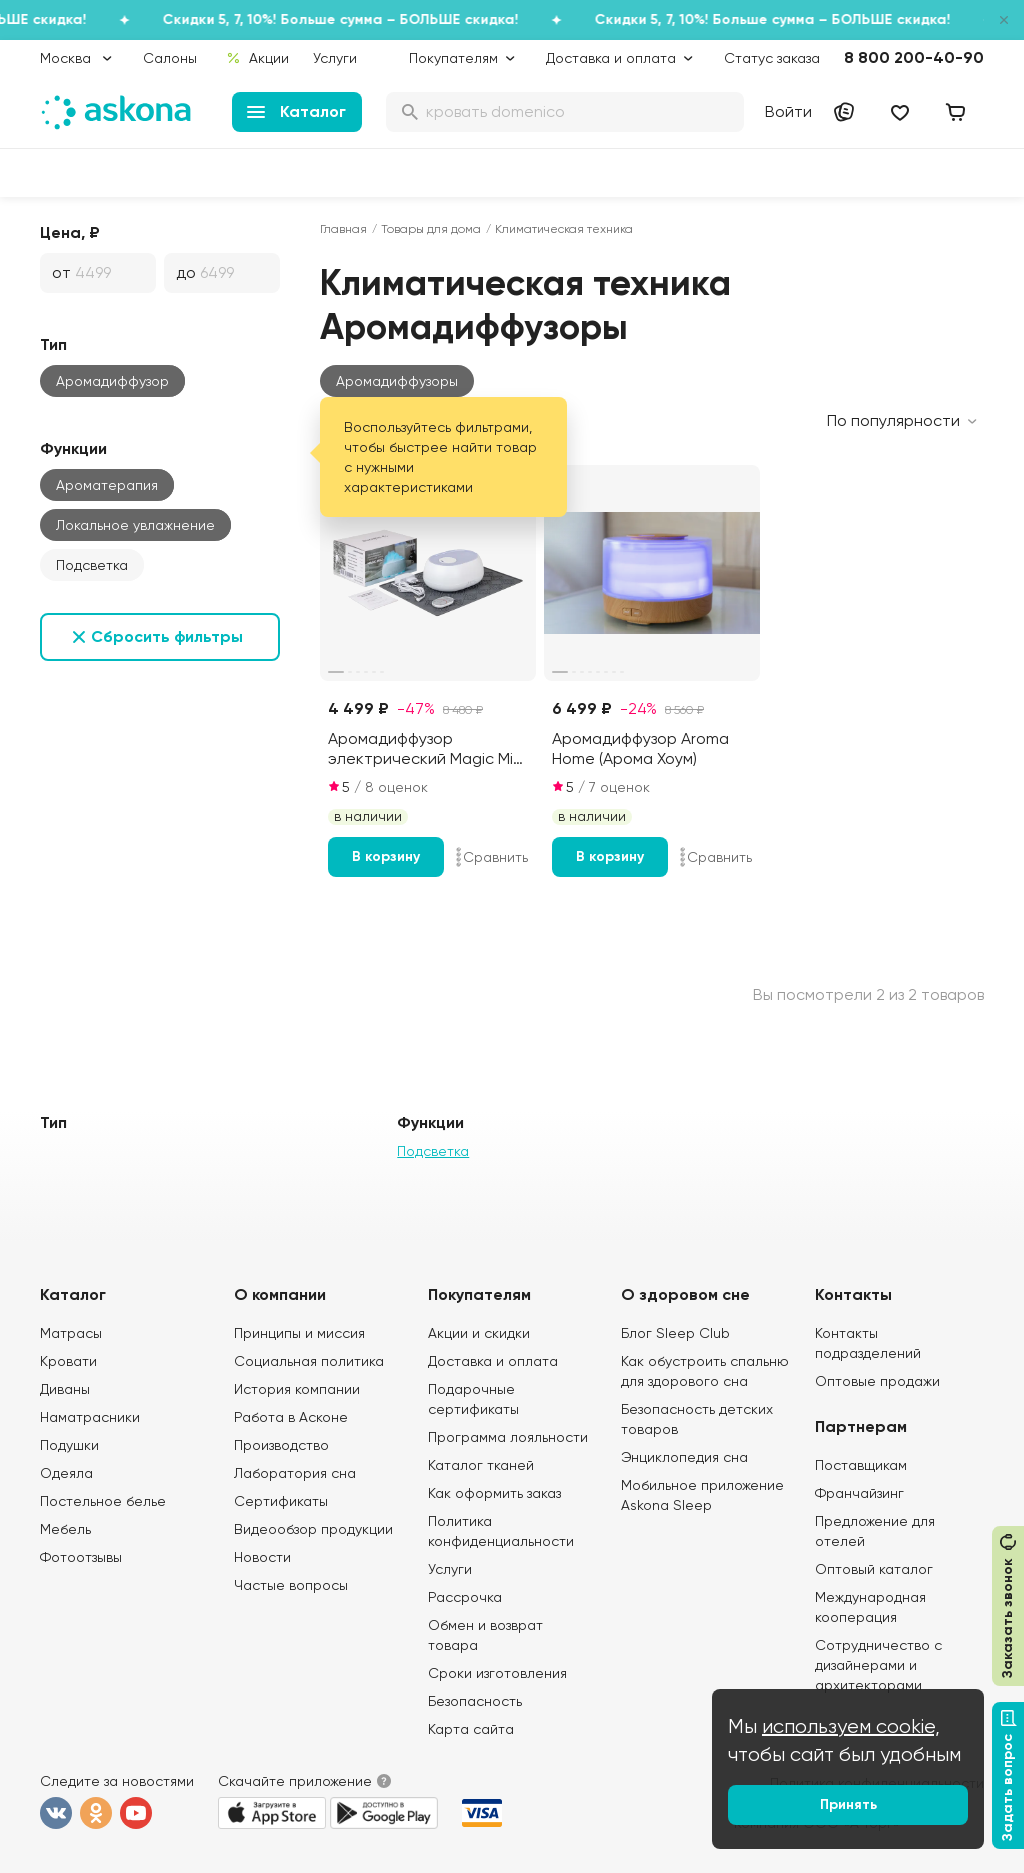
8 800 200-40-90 (914, 57)
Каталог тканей (481, 1465)
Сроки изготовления (497, 1673)
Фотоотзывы (81, 1557)
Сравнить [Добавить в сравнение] (492, 857)
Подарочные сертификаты (473, 1399)
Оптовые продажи (877, 1381)
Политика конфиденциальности (501, 1531)
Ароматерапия (107, 485)
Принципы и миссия (299, 1333)
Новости (262, 1557)
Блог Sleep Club (675, 1333)
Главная (343, 229)
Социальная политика (309, 1361)
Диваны (65, 1389)
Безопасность (475, 1701)
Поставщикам (861, 1465)
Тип (53, 344)
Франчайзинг (859, 1493)
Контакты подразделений (868, 1343)
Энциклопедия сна (684, 1457)
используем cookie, (851, 1726)
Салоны (170, 58)
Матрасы (71, 1333)
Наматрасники (90, 1417)
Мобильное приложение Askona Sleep (702, 1495)
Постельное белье (103, 1501)
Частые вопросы (291, 1585)
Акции (257, 58)
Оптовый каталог (874, 1569)
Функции (73, 448)
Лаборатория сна (295, 1473)
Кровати (68, 1361)
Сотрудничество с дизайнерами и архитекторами (878, 1665)
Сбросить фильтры (167, 636)
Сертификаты (281, 1501)
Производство (281, 1445)
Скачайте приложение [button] (295, 1781)
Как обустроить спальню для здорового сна (705, 1371)
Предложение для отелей (875, 1531)
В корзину (386, 856)
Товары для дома (431, 229)
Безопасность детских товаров (697, 1419)
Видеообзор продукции (313, 1529)
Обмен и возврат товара (485, 1635)
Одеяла (66, 1473)
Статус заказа (772, 58)
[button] (397, 381)
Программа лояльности (508, 1437)
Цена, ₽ (70, 232)
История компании (297, 1389)
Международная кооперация (870, 1607)
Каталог (296, 111)
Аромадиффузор (112, 381)
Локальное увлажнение (135, 525)
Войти (788, 111)
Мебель (65, 1529)
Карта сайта (471, 1729)
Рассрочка (465, 1597)
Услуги (335, 58)
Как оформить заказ (494, 1493)
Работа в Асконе (291, 1417)
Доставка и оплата (493, 1361)
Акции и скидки (479, 1333)
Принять (848, 1804)
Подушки (69, 1445)
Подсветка (92, 565)
